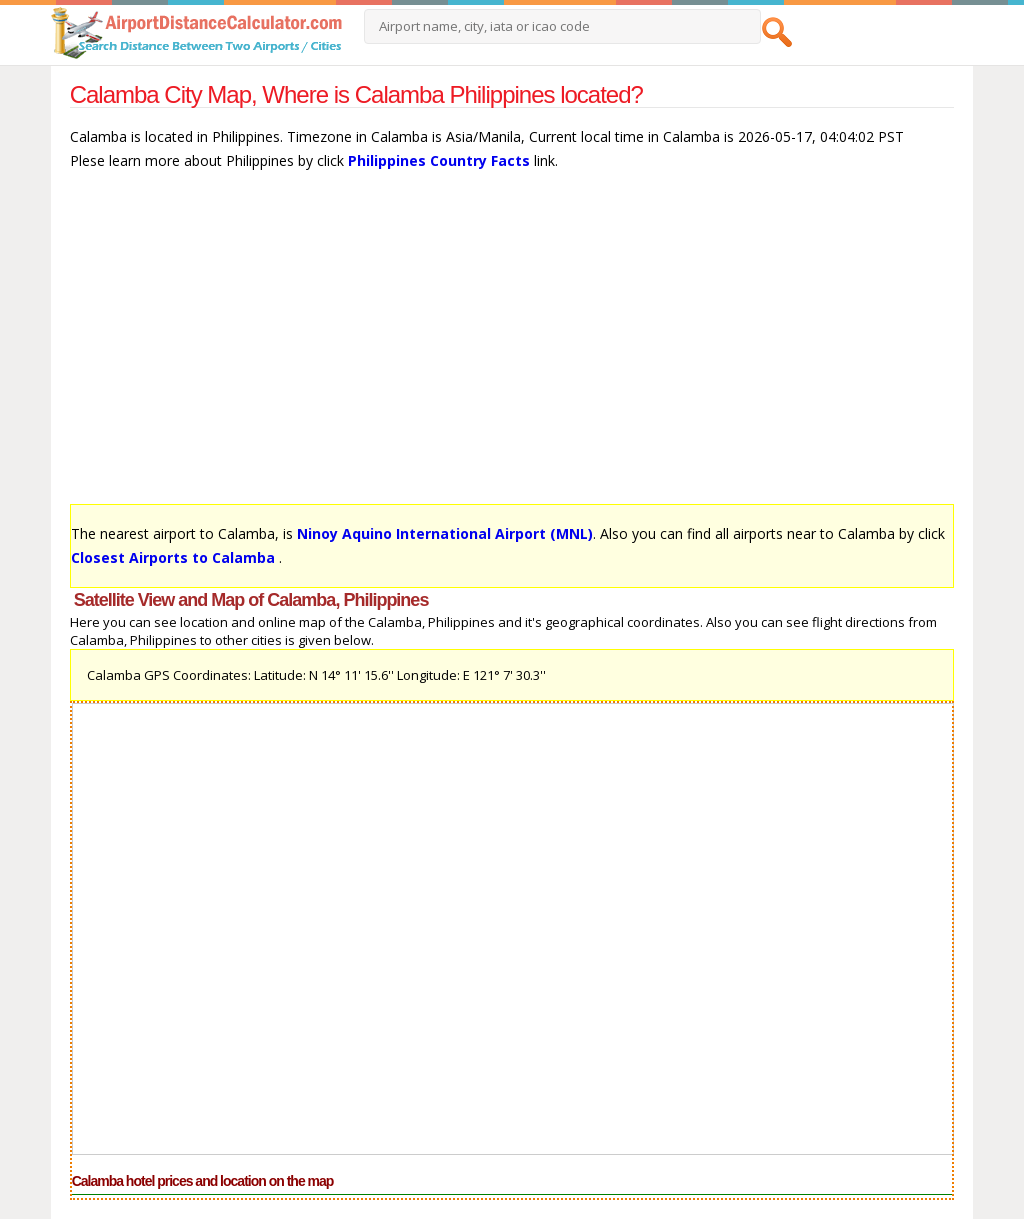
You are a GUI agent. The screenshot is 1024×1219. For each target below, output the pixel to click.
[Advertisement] (512, 347)
